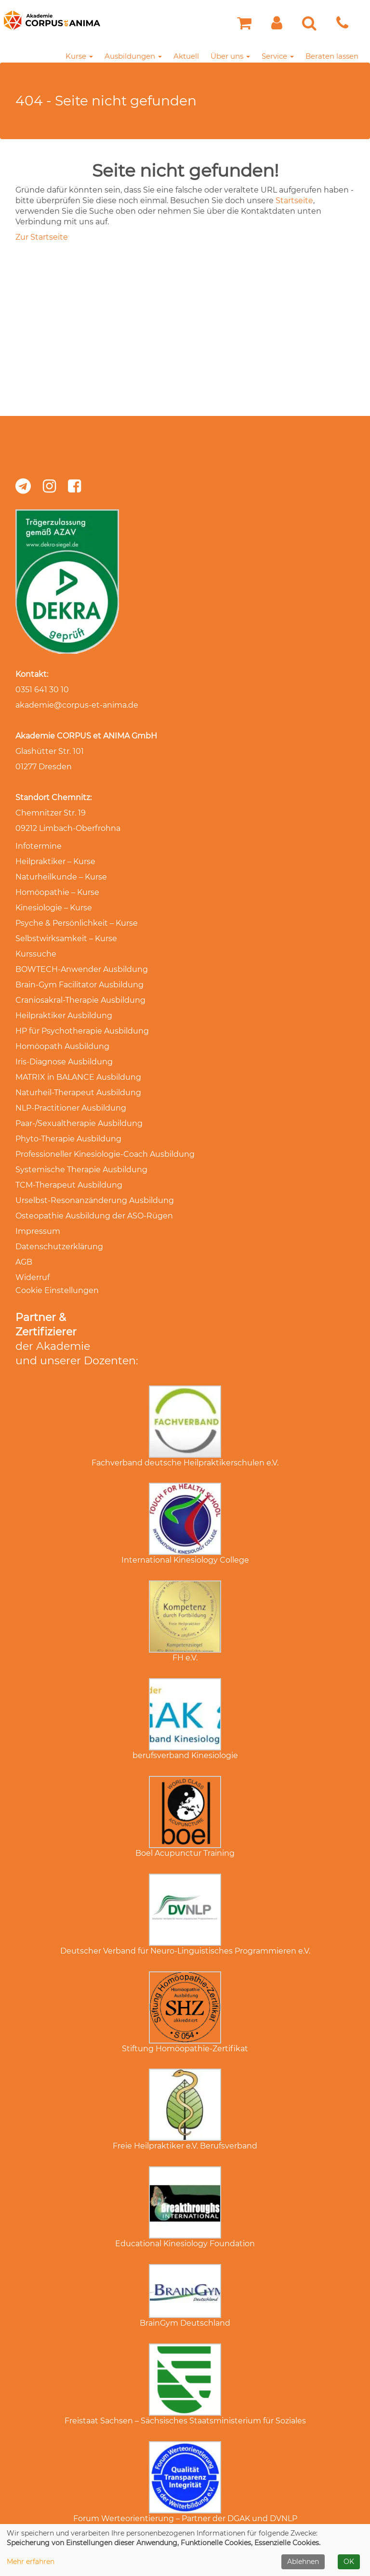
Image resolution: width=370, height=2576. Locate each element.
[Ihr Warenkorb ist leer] (244, 25)
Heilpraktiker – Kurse (55, 861)
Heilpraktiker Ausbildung (63, 1015)
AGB (23, 1262)
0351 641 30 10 (42, 689)
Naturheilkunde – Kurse (61, 876)
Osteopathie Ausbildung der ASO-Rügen (94, 1215)
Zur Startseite (41, 237)
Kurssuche (35, 953)
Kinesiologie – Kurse (53, 907)
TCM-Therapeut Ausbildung (68, 1185)
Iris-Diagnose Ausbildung (64, 1061)
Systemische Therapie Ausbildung (81, 1169)
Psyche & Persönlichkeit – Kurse (76, 923)
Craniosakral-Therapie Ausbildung (80, 1000)
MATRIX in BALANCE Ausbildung (78, 1077)
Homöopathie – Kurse (57, 892)
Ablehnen (303, 2561)
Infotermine (38, 846)
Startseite (294, 200)
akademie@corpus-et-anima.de (76, 705)
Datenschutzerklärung (59, 1246)
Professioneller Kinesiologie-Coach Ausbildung (105, 1154)
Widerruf (32, 1277)
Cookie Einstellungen (57, 1290)
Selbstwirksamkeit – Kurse (66, 938)
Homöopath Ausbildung (62, 1046)
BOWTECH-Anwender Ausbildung (81, 969)
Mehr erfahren (30, 2561)
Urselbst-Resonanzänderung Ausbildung (94, 1200)
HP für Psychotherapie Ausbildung (82, 1031)
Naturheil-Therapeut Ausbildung (78, 1092)
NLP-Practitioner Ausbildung (70, 1108)
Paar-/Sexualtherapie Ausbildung (79, 1123)
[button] (276, 25)
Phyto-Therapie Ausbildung (68, 1138)
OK (349, 2561)
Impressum (37, 1231)
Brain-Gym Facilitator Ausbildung (79, 984)
